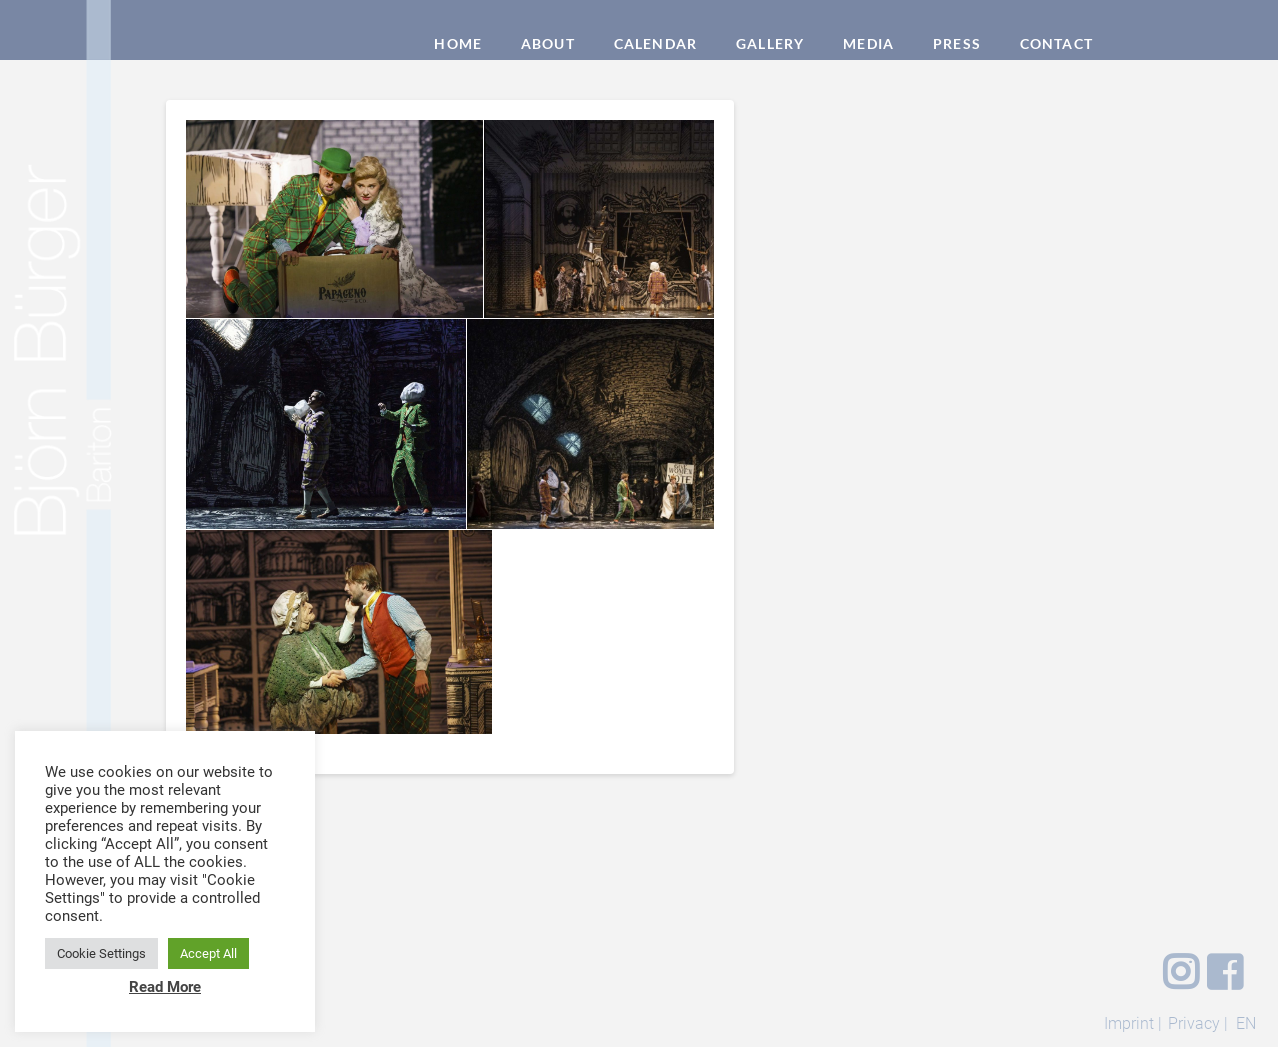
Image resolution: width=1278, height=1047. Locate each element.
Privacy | (1198, 1023)
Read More (165, 987)
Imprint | (1133, 1023)
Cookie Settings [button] (101, 953)
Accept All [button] (208, 953)
